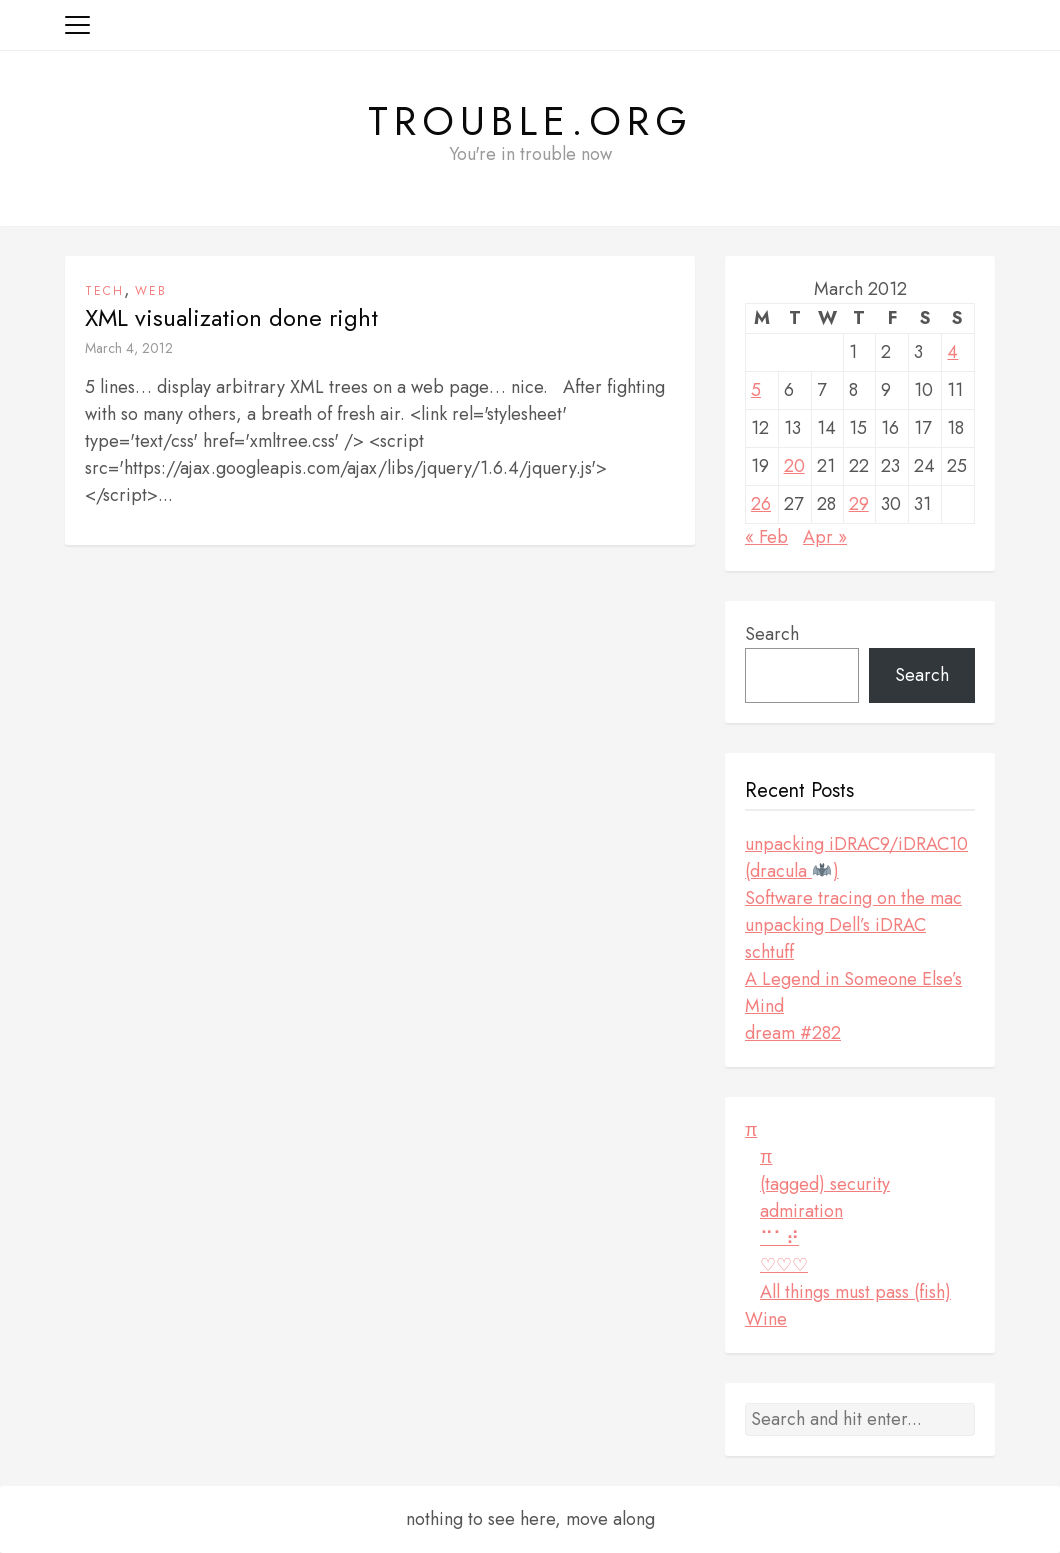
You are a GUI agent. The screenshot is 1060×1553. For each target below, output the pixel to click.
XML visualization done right (231, 318)
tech (104, 291)
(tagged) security (825, 1184)
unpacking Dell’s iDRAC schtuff (835, 938)
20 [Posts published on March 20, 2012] (794, 466)
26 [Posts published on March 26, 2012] (761, 504)
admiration (801, 1211)
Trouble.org (530, 121)
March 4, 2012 (129, 348)
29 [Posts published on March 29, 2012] (859, 504)
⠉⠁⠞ (779, 1238)
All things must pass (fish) (855, 1292)
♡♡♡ (784, 1265)
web (151, 291)
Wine (766, 1319)
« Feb (766, 537)
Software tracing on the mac (853, 898)
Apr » (825, 537)
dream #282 (793, 1033)
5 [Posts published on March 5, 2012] (756, 390)
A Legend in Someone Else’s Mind (853, 992)
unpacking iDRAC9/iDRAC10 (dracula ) (856, 857)
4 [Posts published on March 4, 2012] (952, 352)
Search (772, 634)
